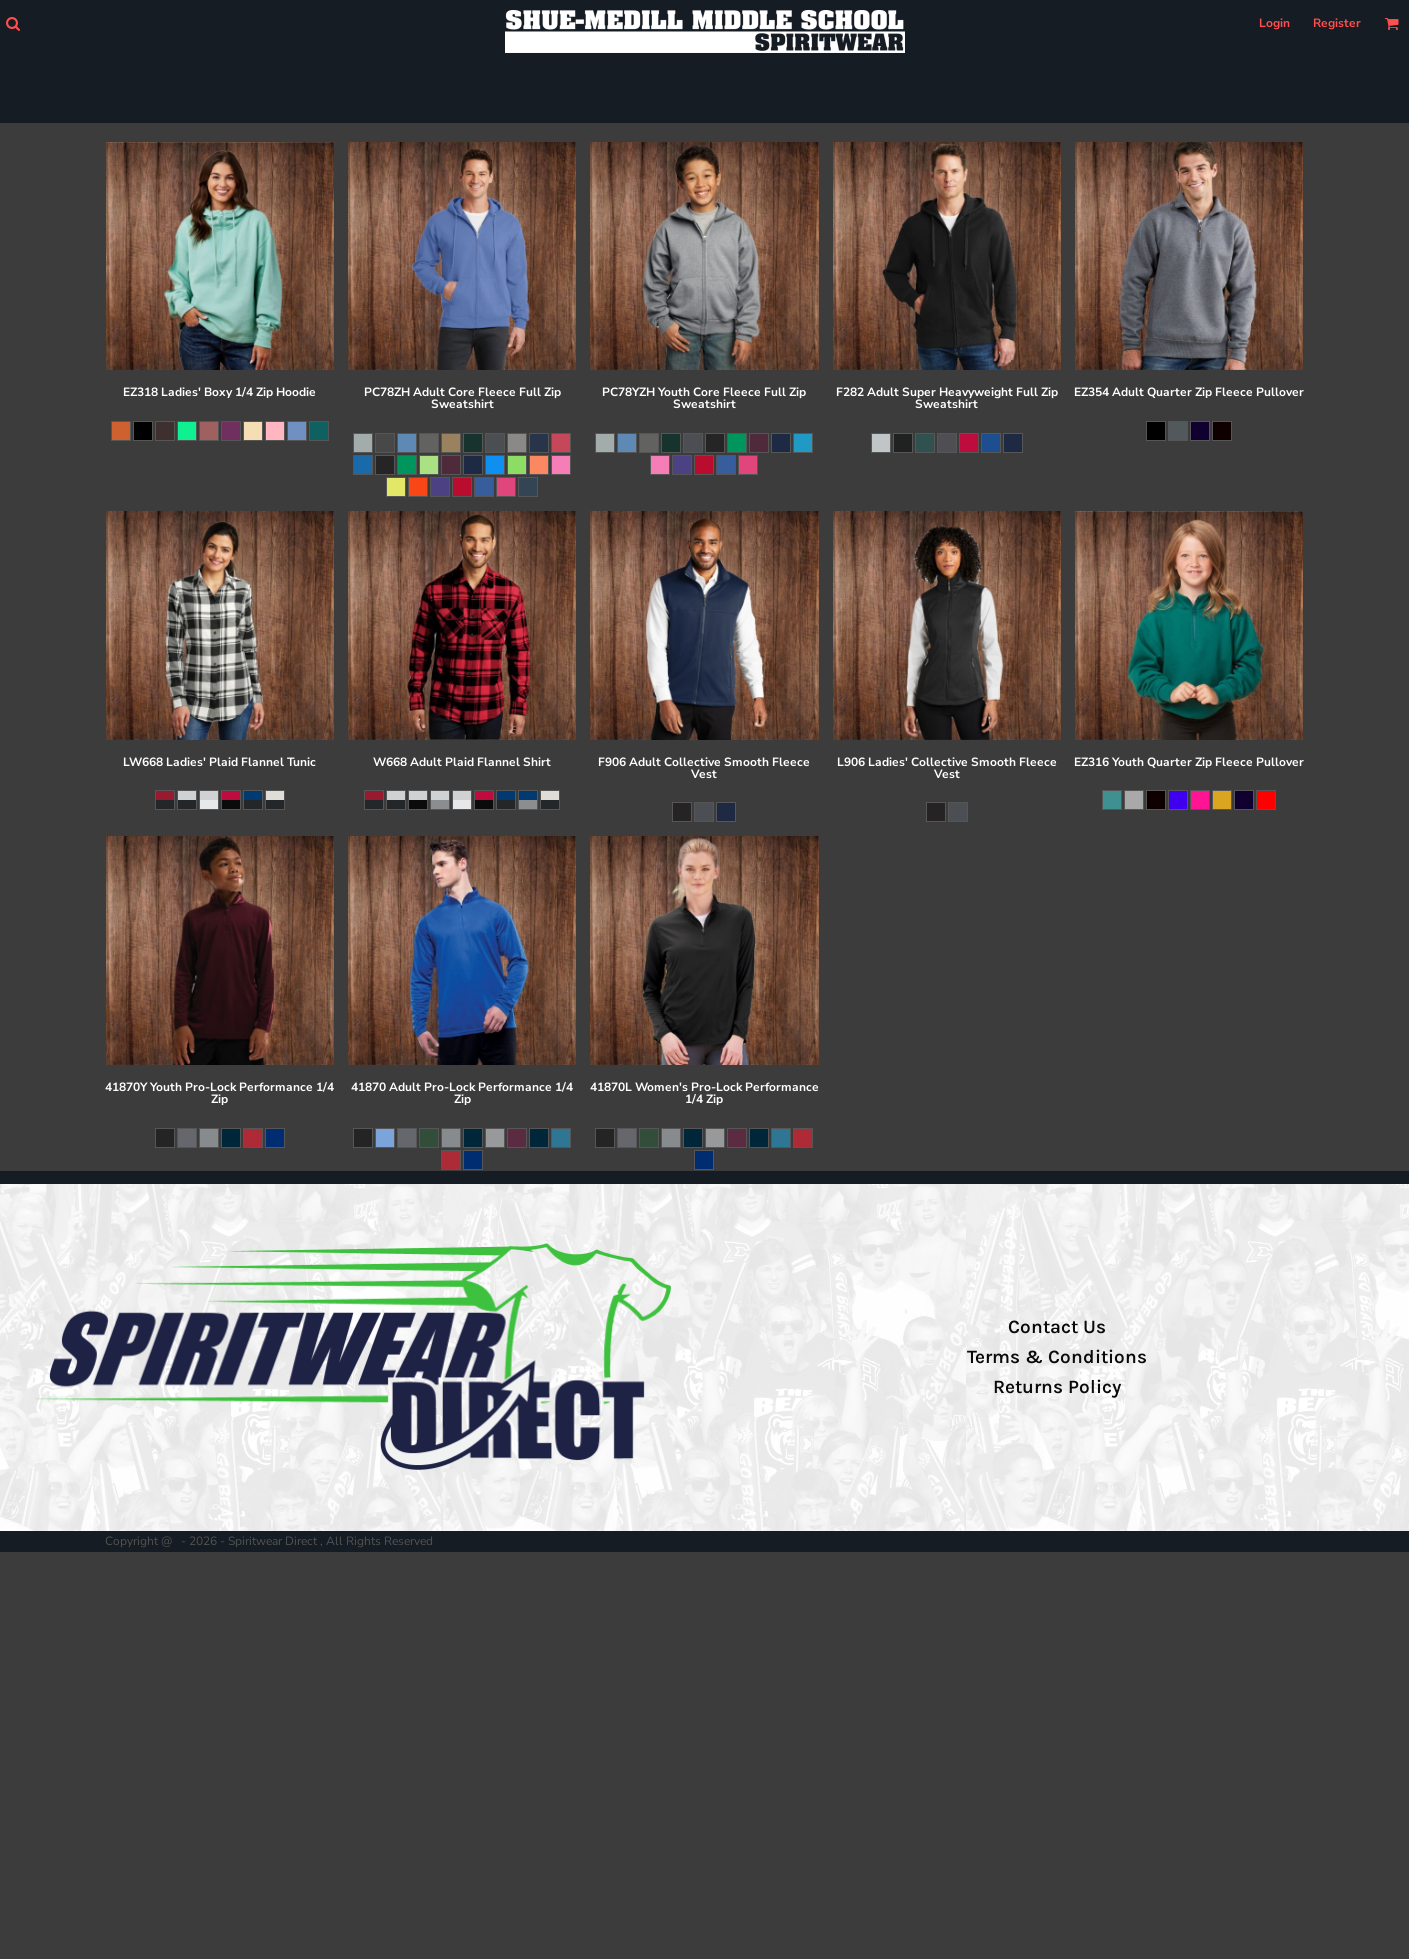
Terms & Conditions (1057, 1357)
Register (1337, 23)
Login (1274, 23)
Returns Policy (1057, 1387)
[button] (12, 23)
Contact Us (1057, 1327)
